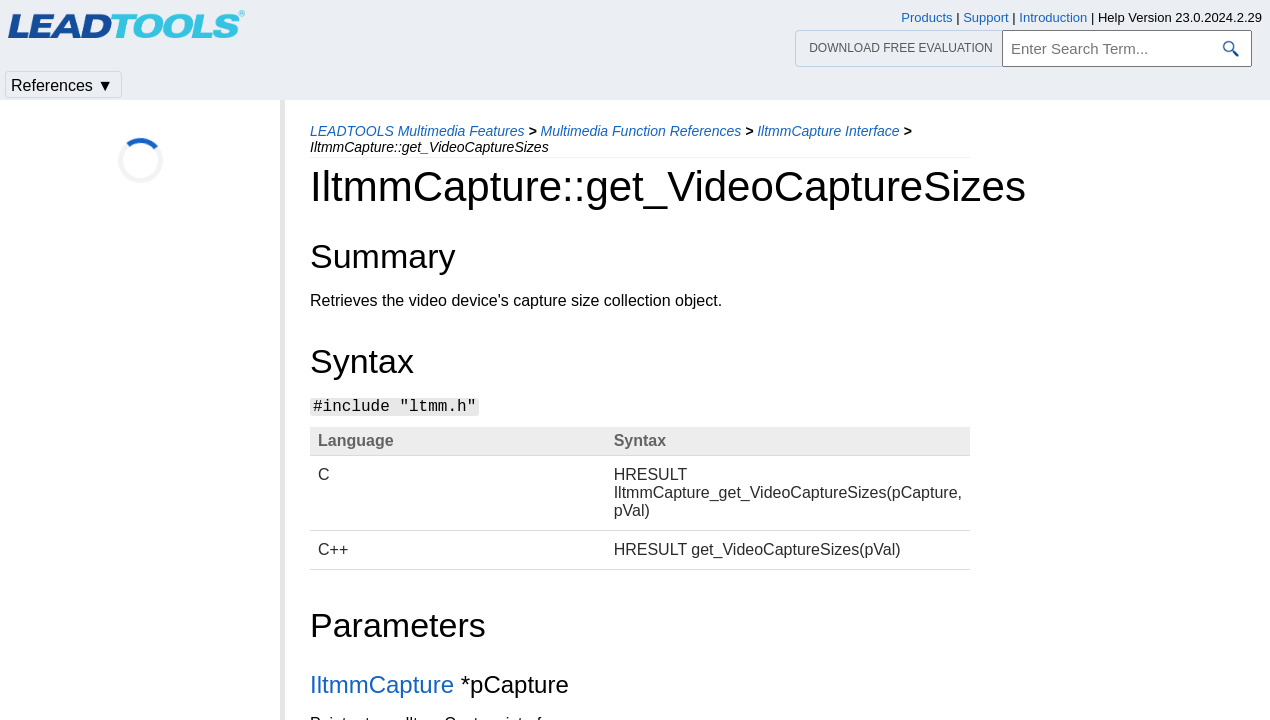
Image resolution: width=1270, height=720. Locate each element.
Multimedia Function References (640, 131)
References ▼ (62, 85)
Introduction (1053, 17)
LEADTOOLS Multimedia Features (417, 131)
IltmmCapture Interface (828, 131)
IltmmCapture (382, 684)
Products (926, 17)
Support (986, 17)
